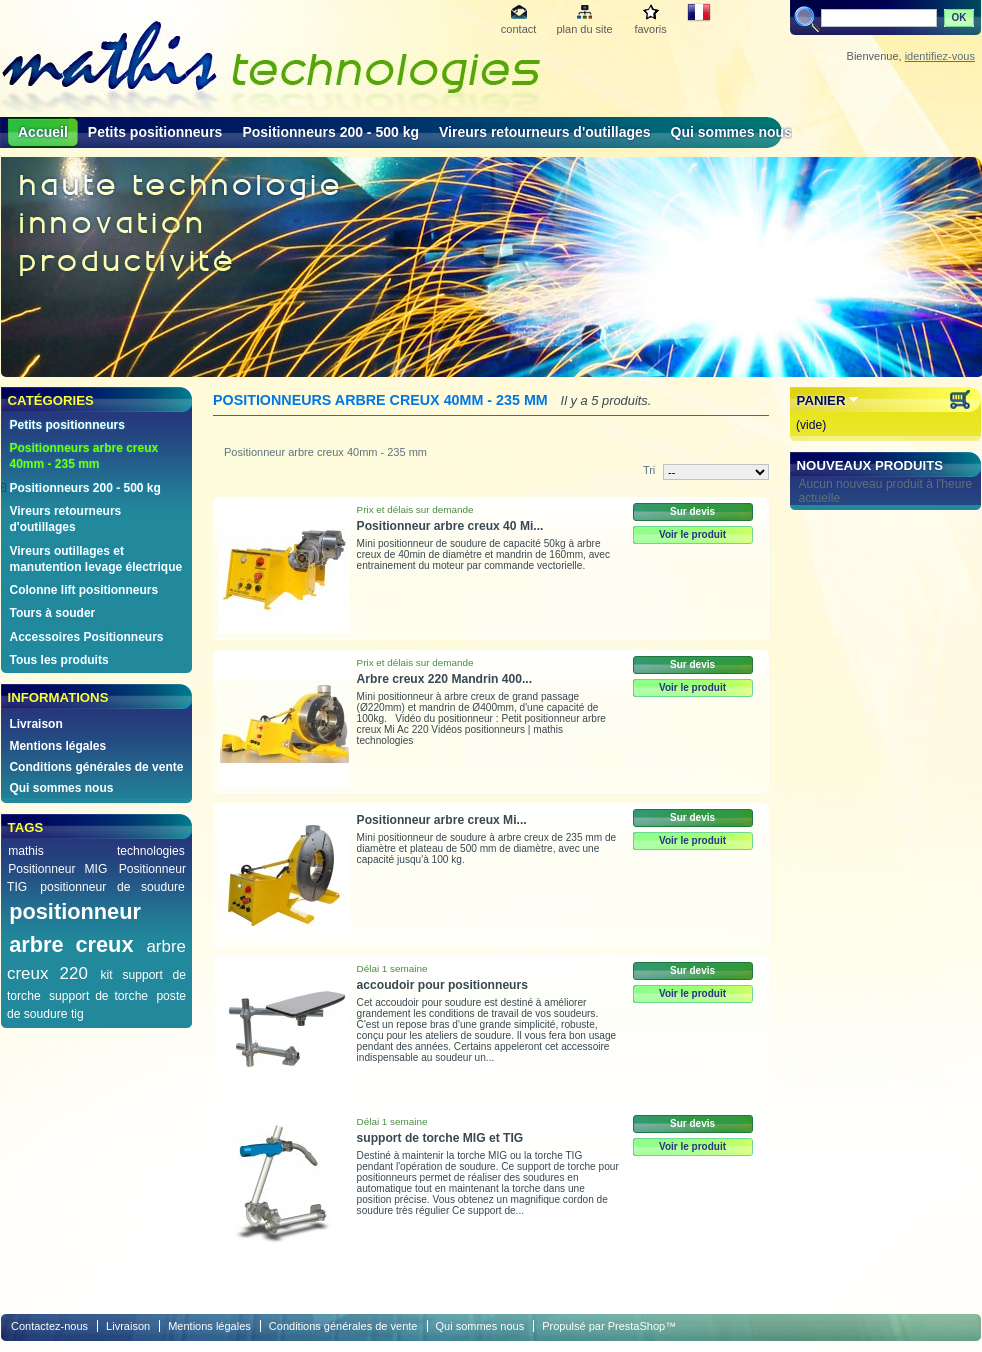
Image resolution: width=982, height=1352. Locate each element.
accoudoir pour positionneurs (442, 985)
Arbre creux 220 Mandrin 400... (444, 679)
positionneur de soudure (112, 887)
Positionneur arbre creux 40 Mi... (450, 526)
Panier (821, 400)
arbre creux (71, 944)
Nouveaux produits (870, 465)
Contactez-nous (49, 1326)
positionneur (75, 911)
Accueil (43, 132)
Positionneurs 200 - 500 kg (330, 132)
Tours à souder (52, 613)
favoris (650, 29)
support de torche (98, 996)
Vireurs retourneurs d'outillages (545, 132)
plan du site (584, 29)
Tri (649, 470)
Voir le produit (692, 534)
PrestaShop (636, 1326)
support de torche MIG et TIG (440, 1138)
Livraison (35, 724)
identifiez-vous (940, 56)
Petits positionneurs (155, 132)
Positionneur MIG (57, 869)
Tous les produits (58, 660)
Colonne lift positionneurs (83, 590)
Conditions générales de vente (96, 767)
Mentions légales (57, 746)
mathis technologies (96, 851)
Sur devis (692, 511)
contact (518, 29)
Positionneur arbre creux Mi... (442, 820)
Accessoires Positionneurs (86, 637)
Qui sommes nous (731, 132)
